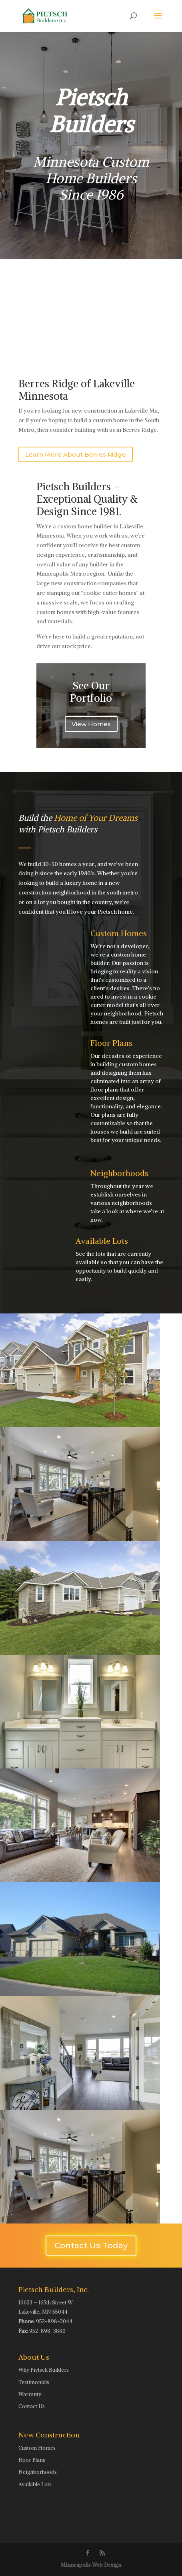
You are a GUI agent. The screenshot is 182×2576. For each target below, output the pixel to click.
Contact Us (31, 2406)
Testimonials (33, 2382)
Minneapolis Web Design (91, 2565)
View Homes (91, 724)
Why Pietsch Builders (43, 2370)
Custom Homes (118, 933)
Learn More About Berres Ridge (75, 454)
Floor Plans (111, 1043)
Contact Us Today (91, 2245)
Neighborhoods (119, 1173)
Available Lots (102, 1241)
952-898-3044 (54, 2321)
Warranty (29, 2394)
